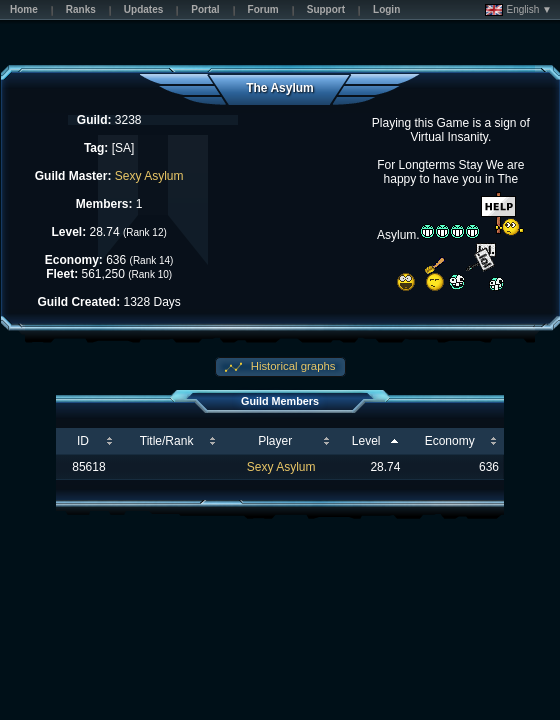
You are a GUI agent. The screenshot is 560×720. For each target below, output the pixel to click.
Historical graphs (292, 366)
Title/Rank (167, 441)
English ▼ (518, 10)
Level (366, 441)
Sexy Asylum (149, 176)
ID (83, 441)
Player (275, 441)
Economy (450, 441)
